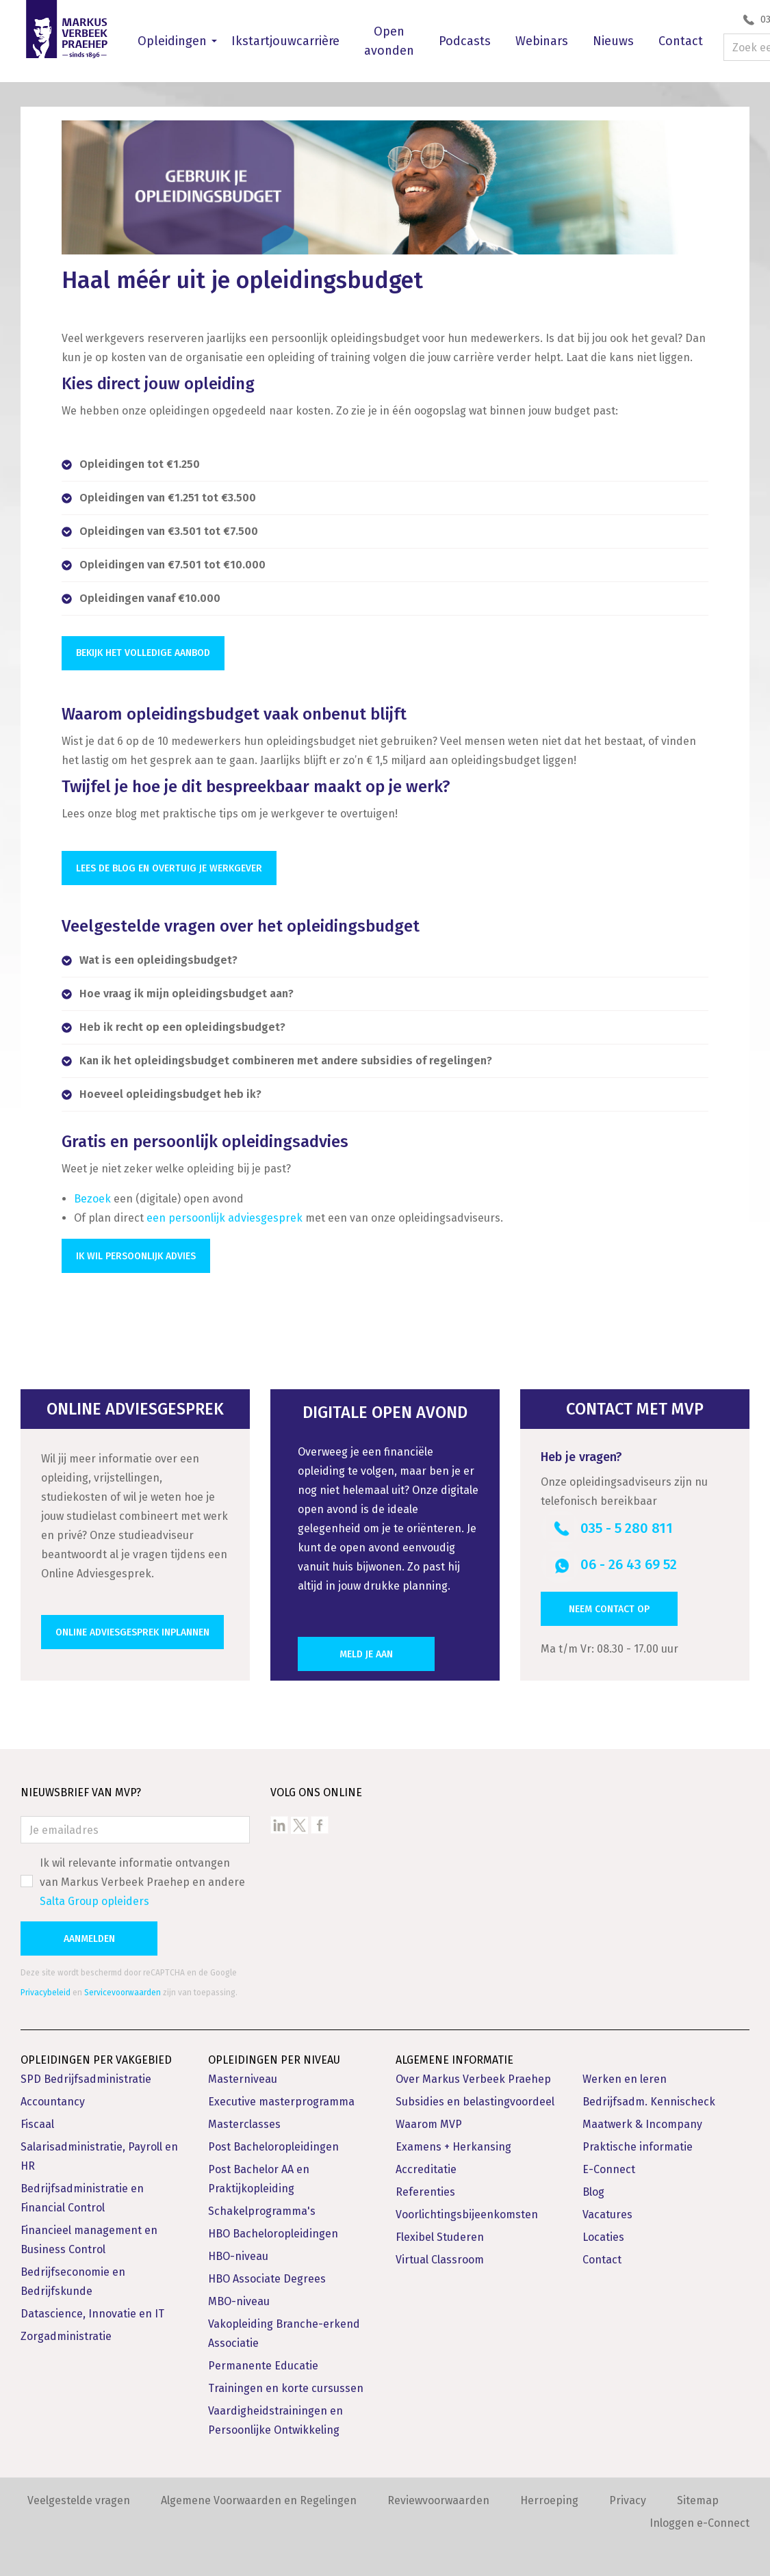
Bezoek (92, 1193)
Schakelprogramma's (262, 2206)
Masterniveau (242, 2074)
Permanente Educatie (263, 2360)
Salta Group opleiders (94, 1896)
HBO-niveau (238, 2251)
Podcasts (465, 41)
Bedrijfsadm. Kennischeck (648, 2096)
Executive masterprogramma (281, 2096)
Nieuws (613, 41)
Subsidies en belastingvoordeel (475, 2096)
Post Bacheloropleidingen (273, 2141)
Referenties (425, 2187)
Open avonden (389, 41)
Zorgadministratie (66, 2331)
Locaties (603, 2232)
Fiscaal (37, 2119)
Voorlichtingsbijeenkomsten (467, 2209)
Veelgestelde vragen (78, 2495)
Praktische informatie (637, 2141)
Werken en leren (624, 2074)
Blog (593, 2187)
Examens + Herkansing (453, 2141)
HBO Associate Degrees (267, 2274)
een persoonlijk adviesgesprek (224, 1213)
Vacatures (607, 2209)
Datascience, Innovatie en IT (92, 2308)
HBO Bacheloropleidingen (273, 2228)
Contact (680, 41)
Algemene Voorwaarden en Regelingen (259, 2495)
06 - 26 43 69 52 (628, 1559)
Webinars (541, 41)
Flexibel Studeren (440, 2232)
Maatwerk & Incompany (642, 2119)
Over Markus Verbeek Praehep (473, 2074)
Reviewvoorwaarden (438, 2495)
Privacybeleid (45, 1988)
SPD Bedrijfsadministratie (86, 2074)
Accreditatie (426, 2164)
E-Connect (608, 2164)
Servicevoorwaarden (122, 1988)
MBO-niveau (239, 2296)
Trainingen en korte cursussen (285, 2383)
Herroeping (549, 2495)
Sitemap (698, 2495)
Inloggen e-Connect (699, 2518)
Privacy (627, 2495)
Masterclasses (244, 2119)
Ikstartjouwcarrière (285, 41)
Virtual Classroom (440, 2254)
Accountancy (53, 2096)
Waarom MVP (429, 2119)
